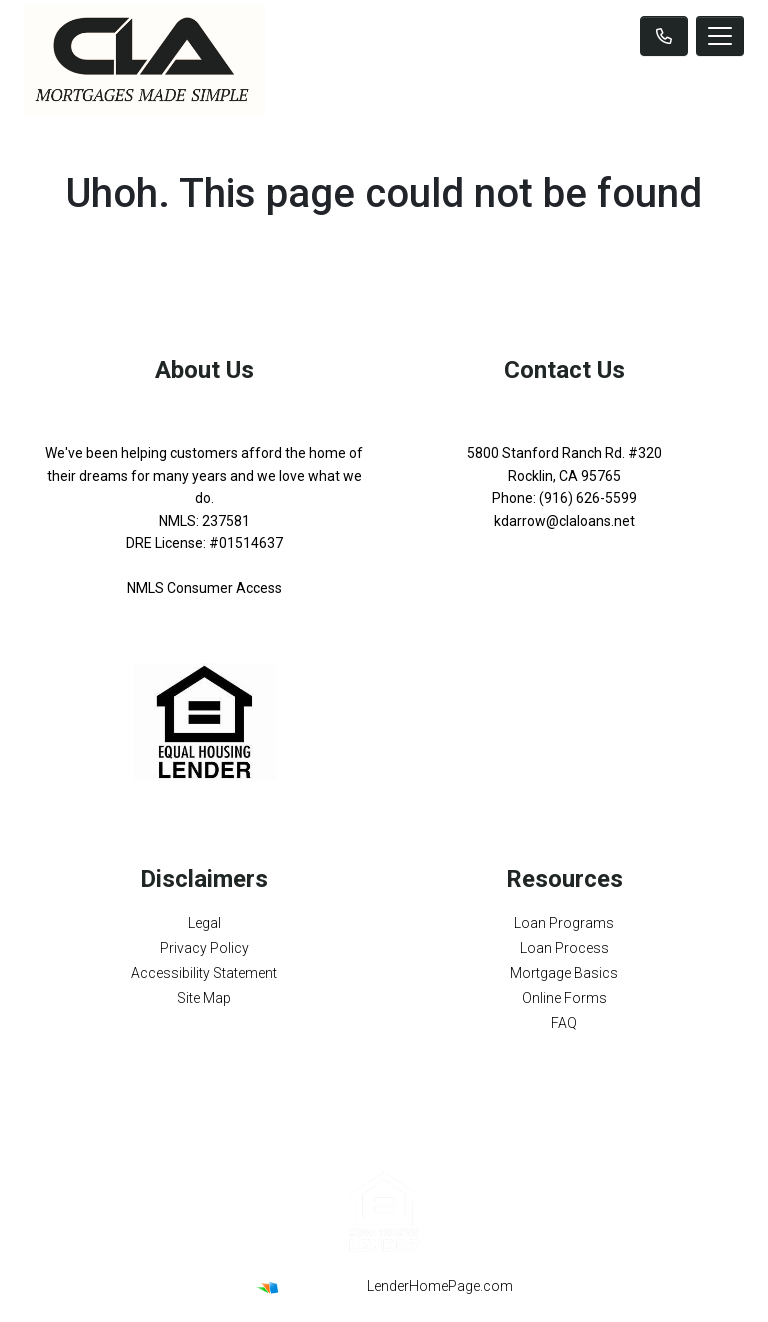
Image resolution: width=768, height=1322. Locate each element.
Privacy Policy (204, 948)
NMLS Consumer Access (204, 588)
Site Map (204, 998)
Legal (204, 923)
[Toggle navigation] (720, 36)
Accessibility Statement (204, 973)
